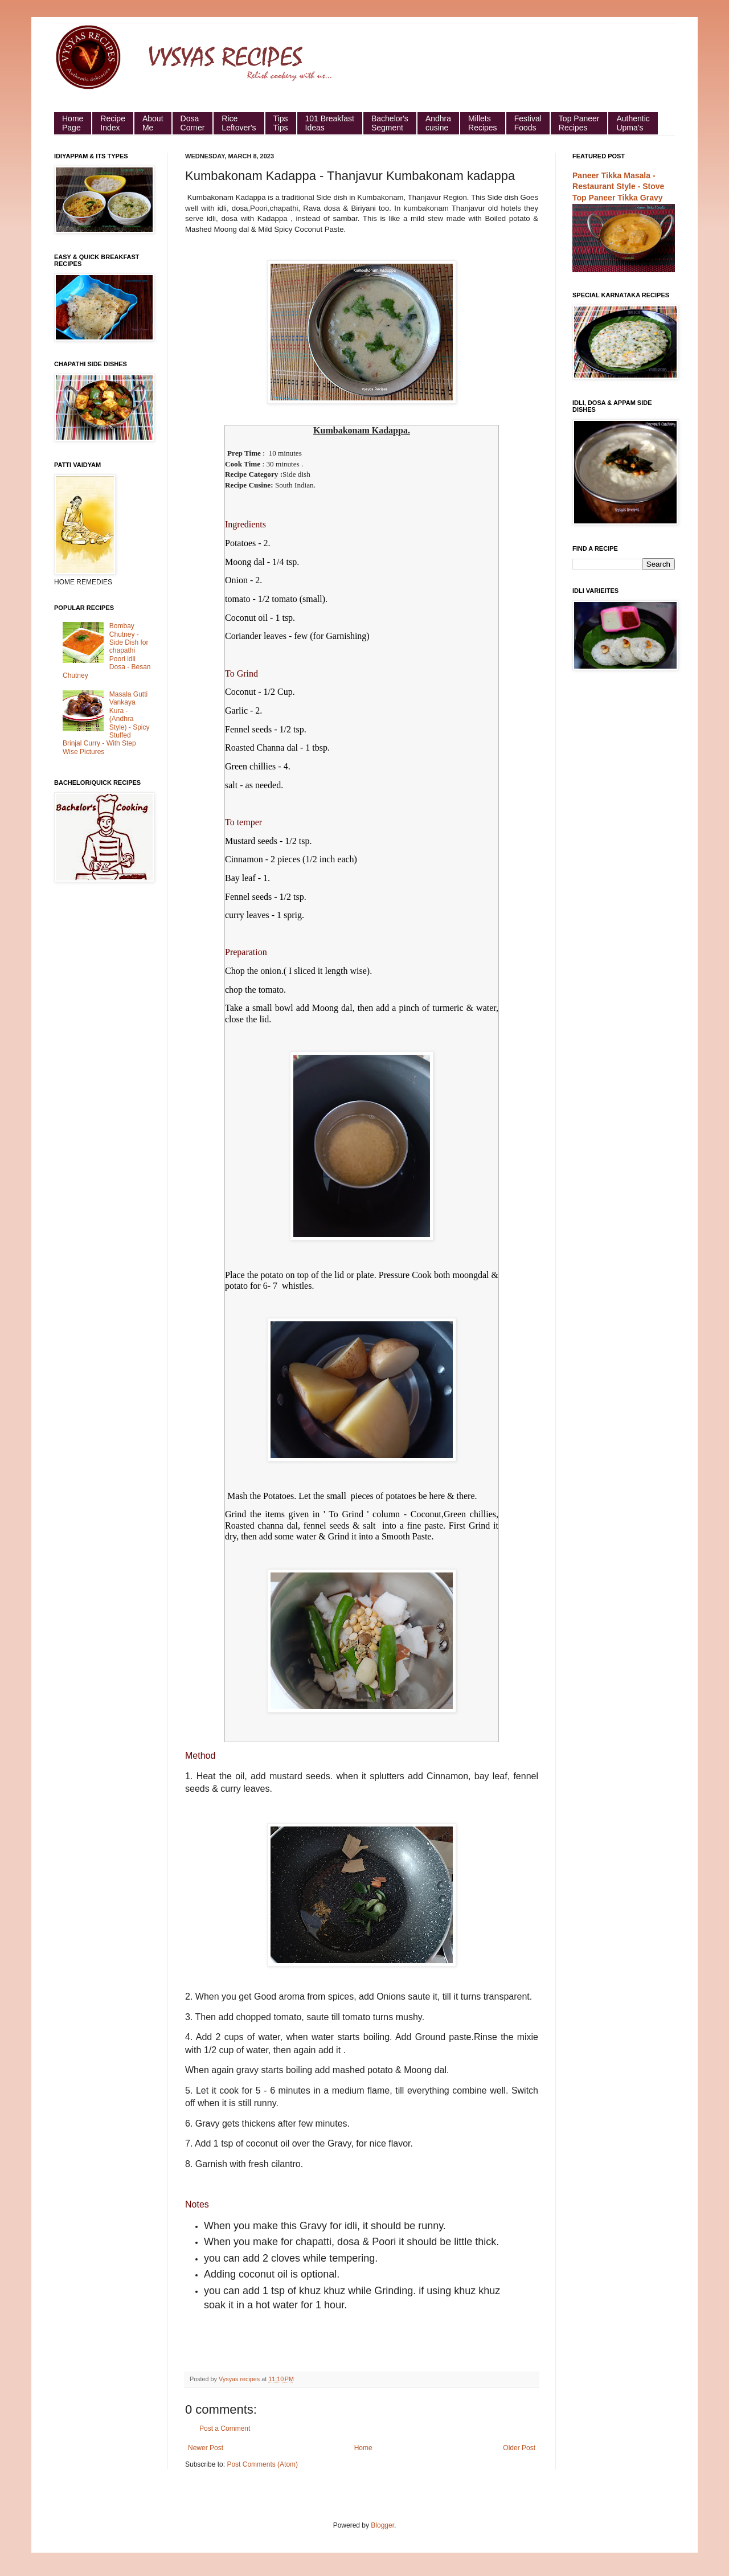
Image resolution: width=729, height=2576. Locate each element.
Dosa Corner (193, 123)
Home (363, 2448)
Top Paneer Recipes (579, 123)
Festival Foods (528, 123)
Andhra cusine (438, 123)
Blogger (382, 2525)
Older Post (519, 2448)
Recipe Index (112, 123)
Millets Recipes (482, 123)
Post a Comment (224, 2428)
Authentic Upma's (632, 123)
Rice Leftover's (239, 123)
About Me (152, 123)
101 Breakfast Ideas (329, 123)
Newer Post (205, 2448)
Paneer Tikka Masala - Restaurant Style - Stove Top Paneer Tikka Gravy (618, 186)
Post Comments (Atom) (262, 2464)
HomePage (72, 123)
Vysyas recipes (240, 2379)
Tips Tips (280, 123)
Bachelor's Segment (389, 123)
